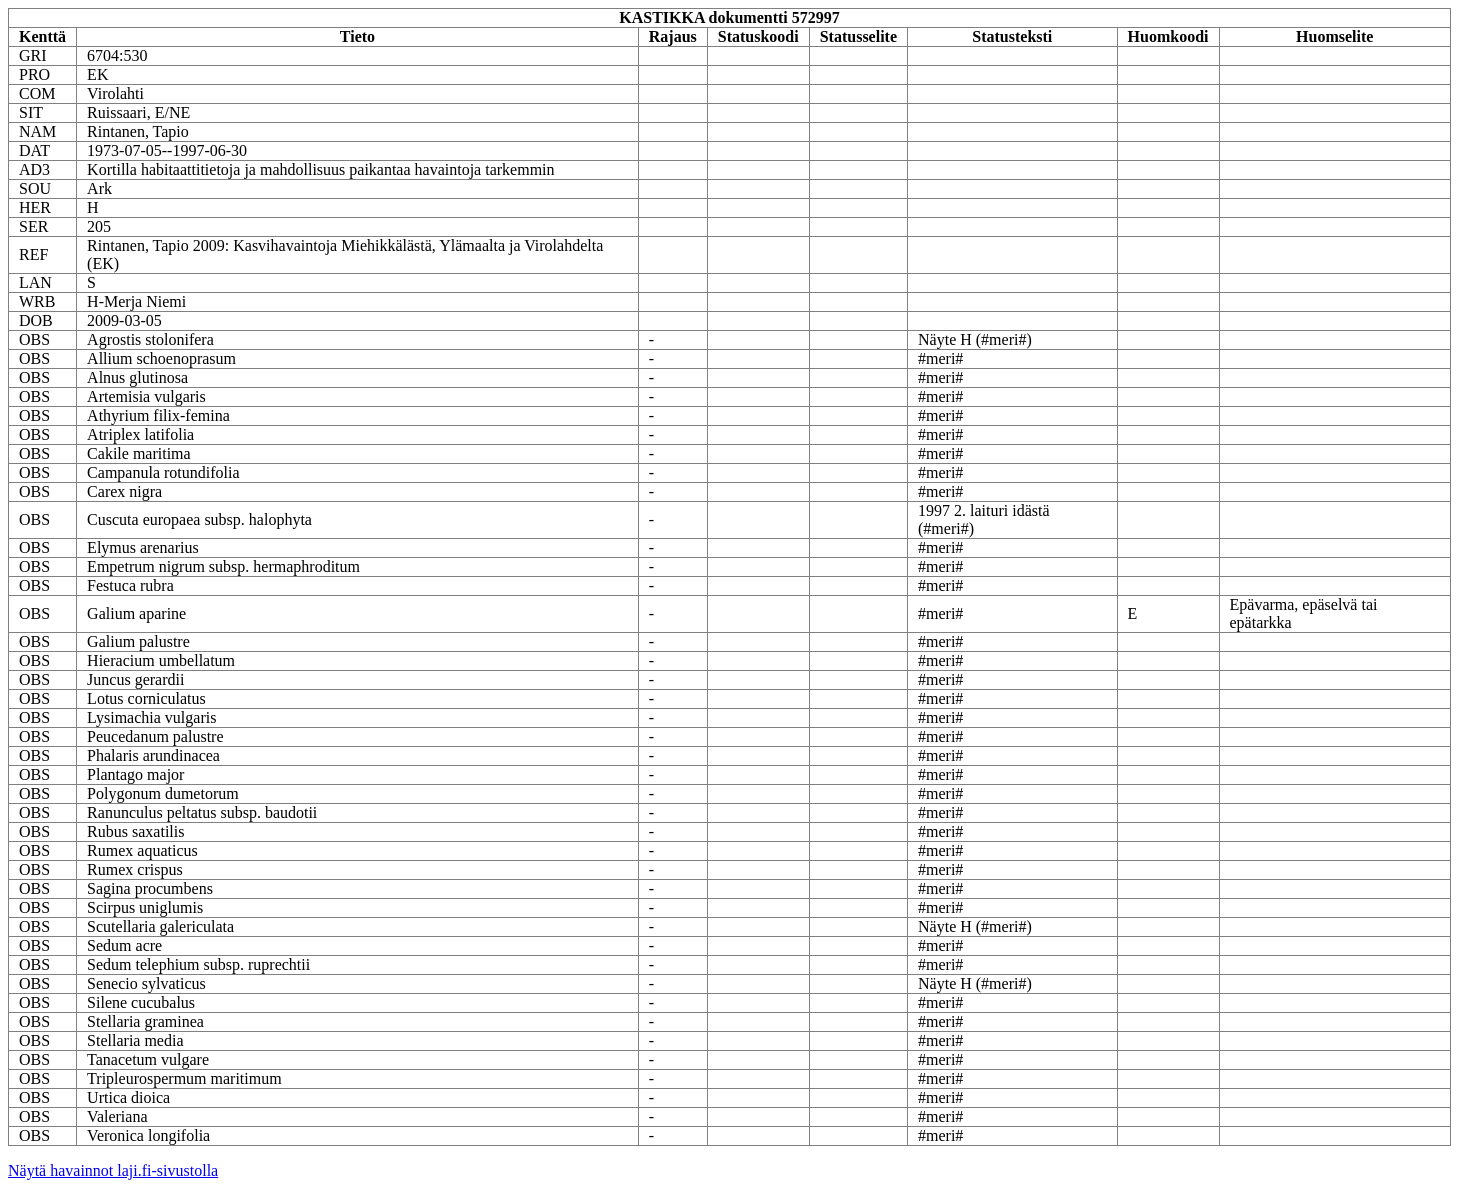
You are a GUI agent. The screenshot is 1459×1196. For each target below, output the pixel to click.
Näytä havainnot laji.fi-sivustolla (113, 1170)
